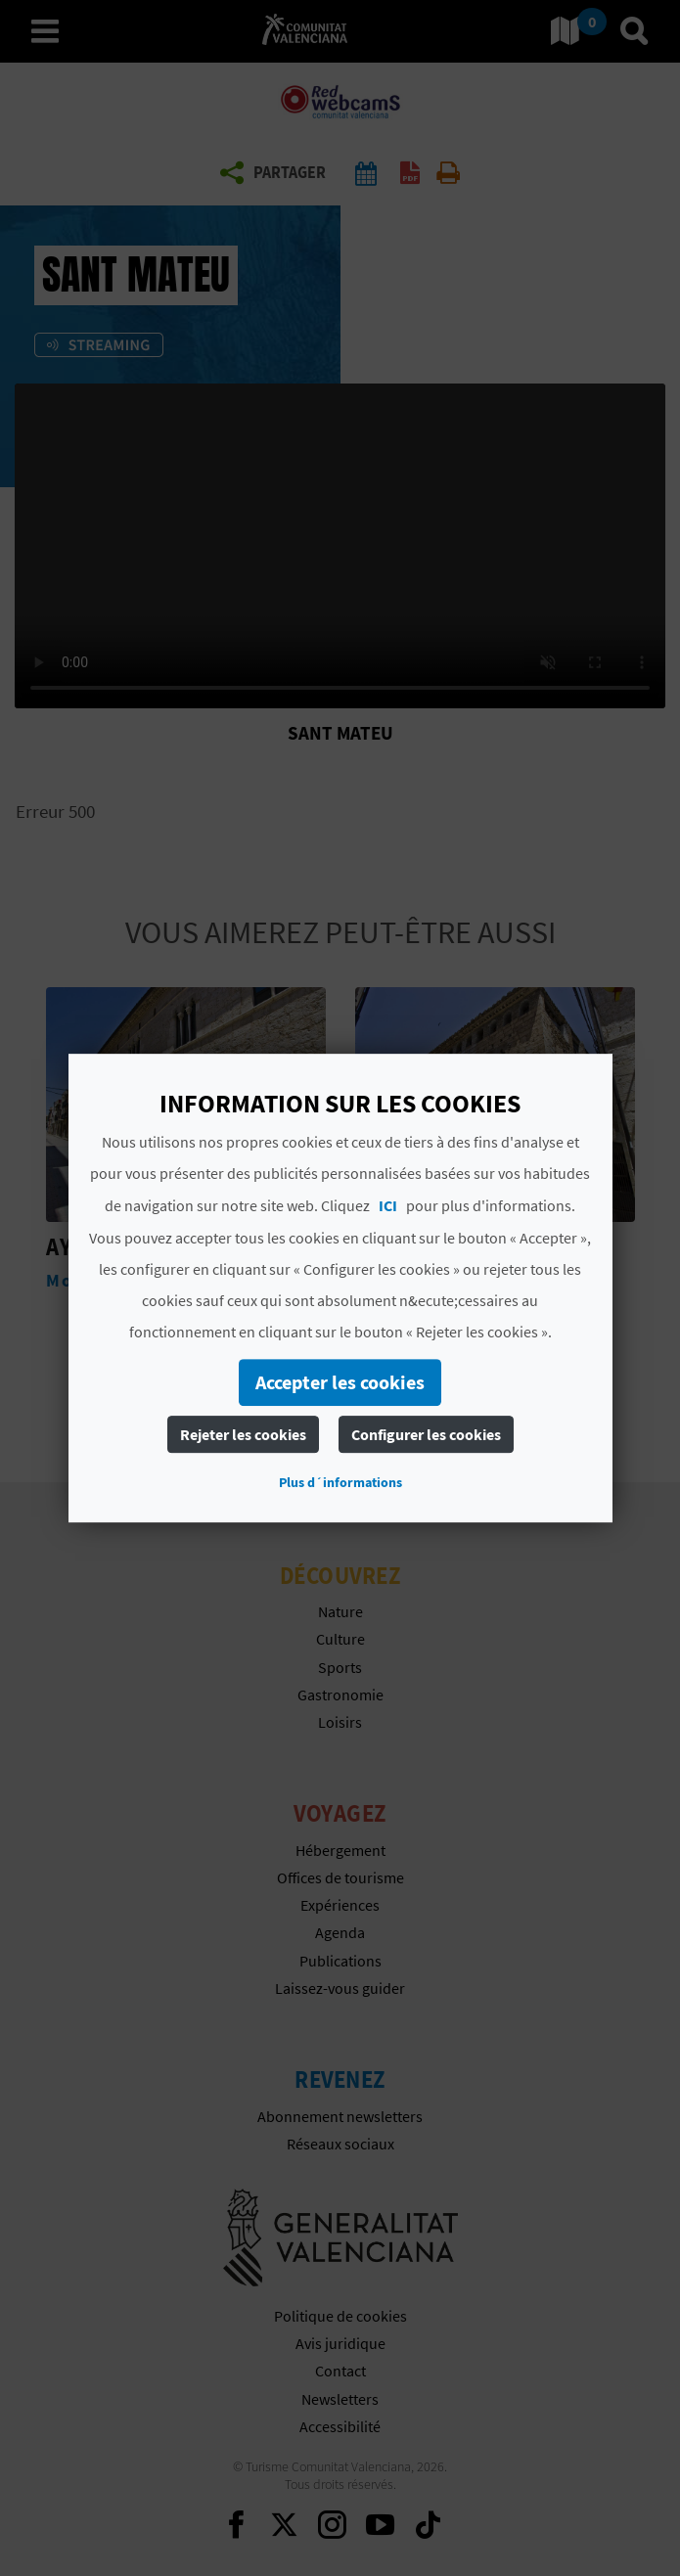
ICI (388, 1205)
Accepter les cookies (340, 1382)
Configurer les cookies (426, 1434)
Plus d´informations (340, 1482)
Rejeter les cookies (243, 1434)
